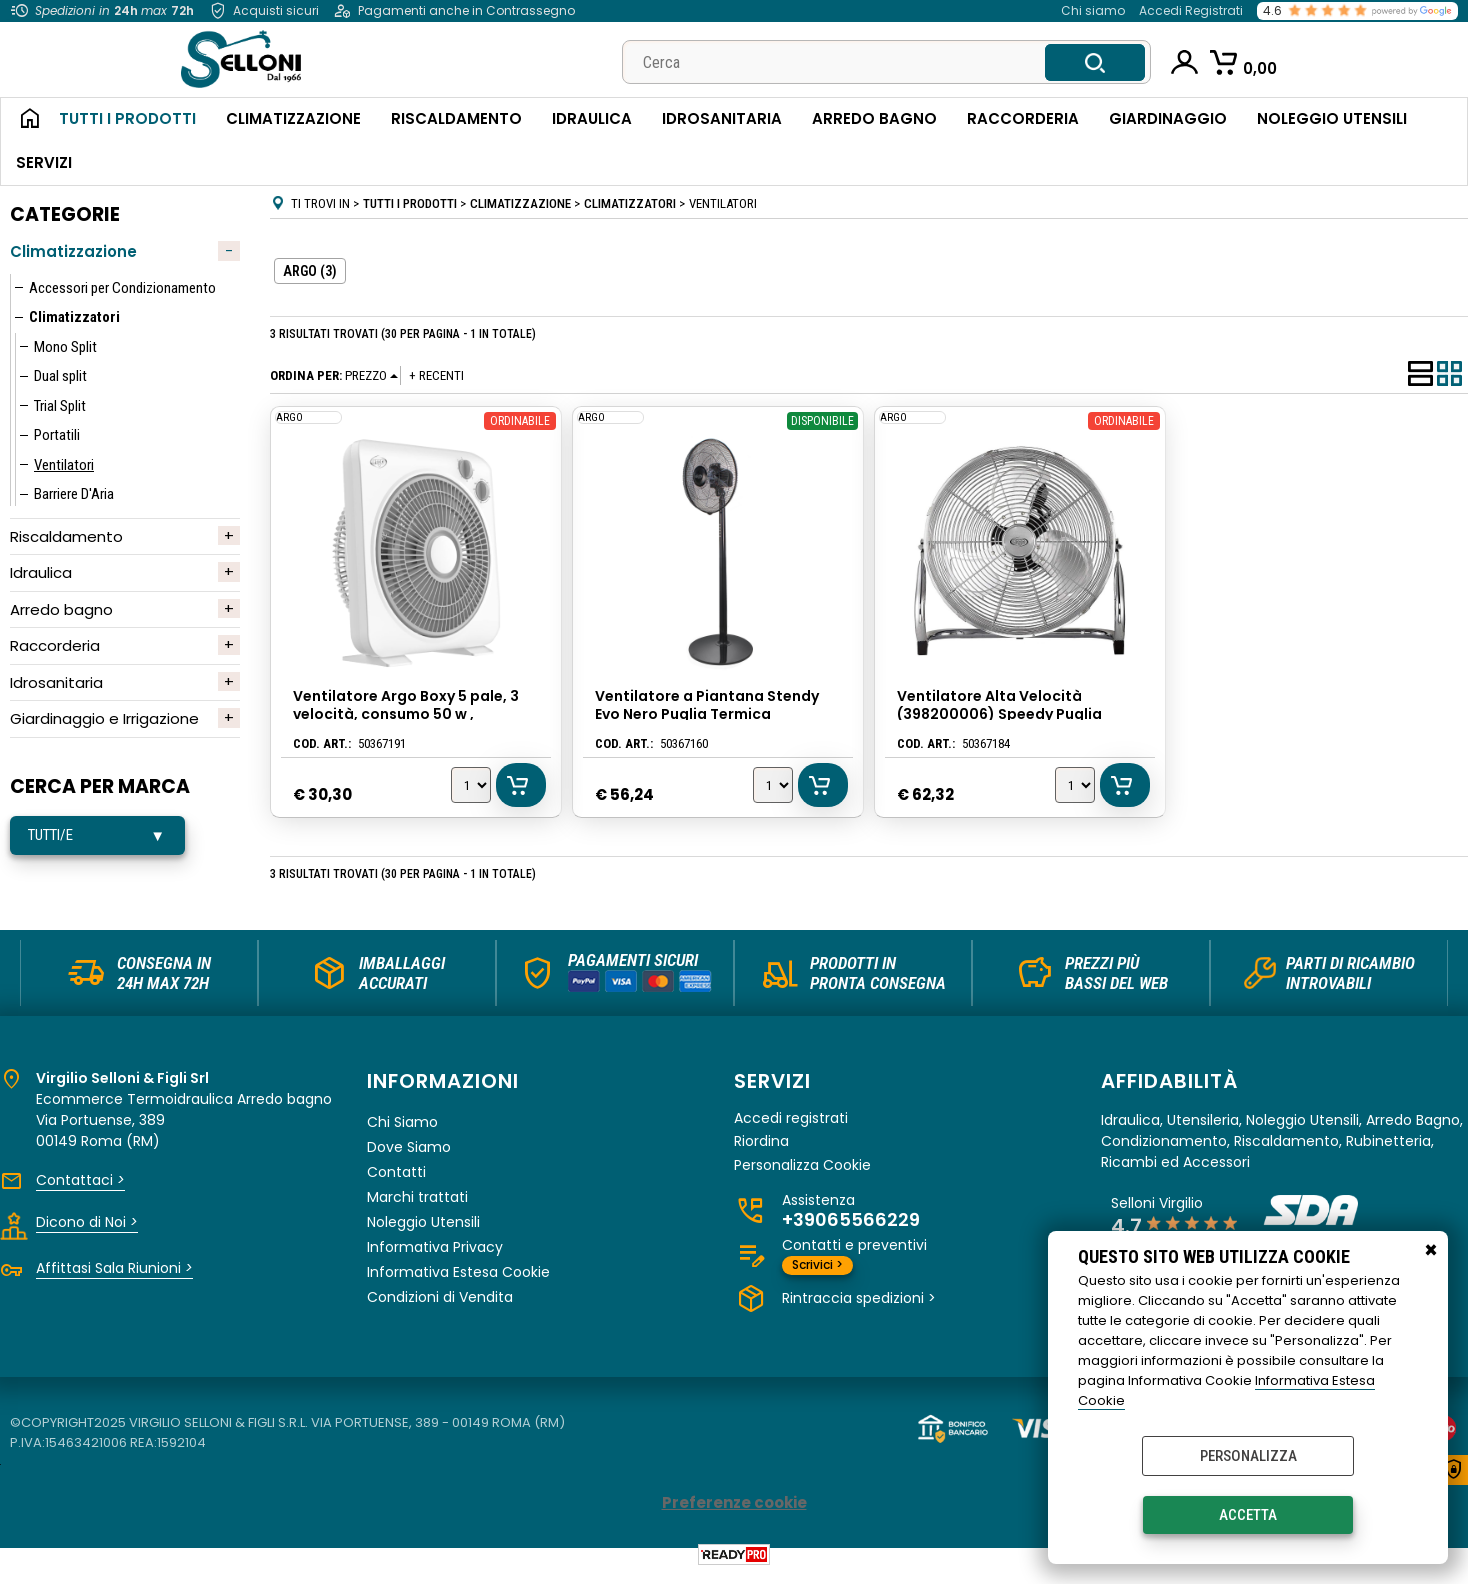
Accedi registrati (791, 1128)
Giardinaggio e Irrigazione (104, 718)
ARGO (288, 416)
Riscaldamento (456, 118)
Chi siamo (1093, 10)
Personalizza (1248, 1456)
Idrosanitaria (722, 118)
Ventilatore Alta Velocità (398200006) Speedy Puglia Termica (1000, 714)
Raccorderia (1023, 118)
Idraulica (592, 118)
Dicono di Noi (87, 1232)
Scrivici (817, 1275)
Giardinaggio (1168, 118)
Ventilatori (64, 465)
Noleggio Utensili (1332, 118)
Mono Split (65, 347)
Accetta (1248, 1515)
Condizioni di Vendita (440, 1307)
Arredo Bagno (874, 118)
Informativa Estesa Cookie (458, 1282)
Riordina (761, 1152)
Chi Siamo (402, 1132)
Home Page (22, 120)
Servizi (44, 162)
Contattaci (80, 1190)
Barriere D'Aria (74, 494)
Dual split (60, 376)
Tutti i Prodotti (127, 118)
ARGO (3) (310, 271)
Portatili (57, 435)
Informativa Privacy (435, 1257)
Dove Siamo (409, 1157)
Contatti (396, 1182)
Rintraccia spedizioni (859, 1309)
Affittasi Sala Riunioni (114, 1278)
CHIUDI (1431, 1251)
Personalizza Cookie (802, 1176)
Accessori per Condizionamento (122, 288)
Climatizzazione (293, 118)
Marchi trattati (417, 1207)
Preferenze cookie (734, 1512)
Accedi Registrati (1191, 10)
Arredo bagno (61, 609)
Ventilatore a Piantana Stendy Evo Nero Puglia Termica (708, 705)
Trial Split (60, 406)
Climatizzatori (74, 317)
